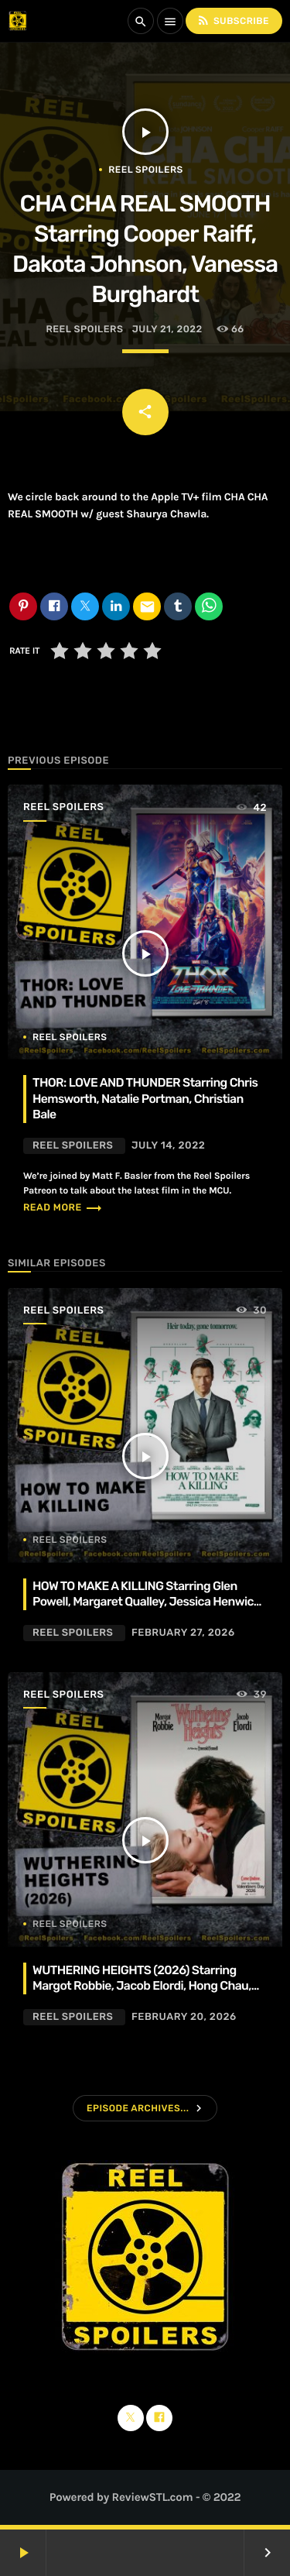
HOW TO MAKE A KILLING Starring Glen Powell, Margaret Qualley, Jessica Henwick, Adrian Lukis (147, 1601)
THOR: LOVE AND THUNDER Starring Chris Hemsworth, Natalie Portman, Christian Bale (145, 1098)
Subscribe (232, 20)
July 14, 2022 (168, 1146)
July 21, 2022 (167, 329)
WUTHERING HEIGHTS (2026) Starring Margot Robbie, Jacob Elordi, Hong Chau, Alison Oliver (141, 1986)
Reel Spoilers (145, 169)
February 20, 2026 (184, 2017)
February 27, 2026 (183, 1633)
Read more (63, 1208)
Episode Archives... (138, 2108)
